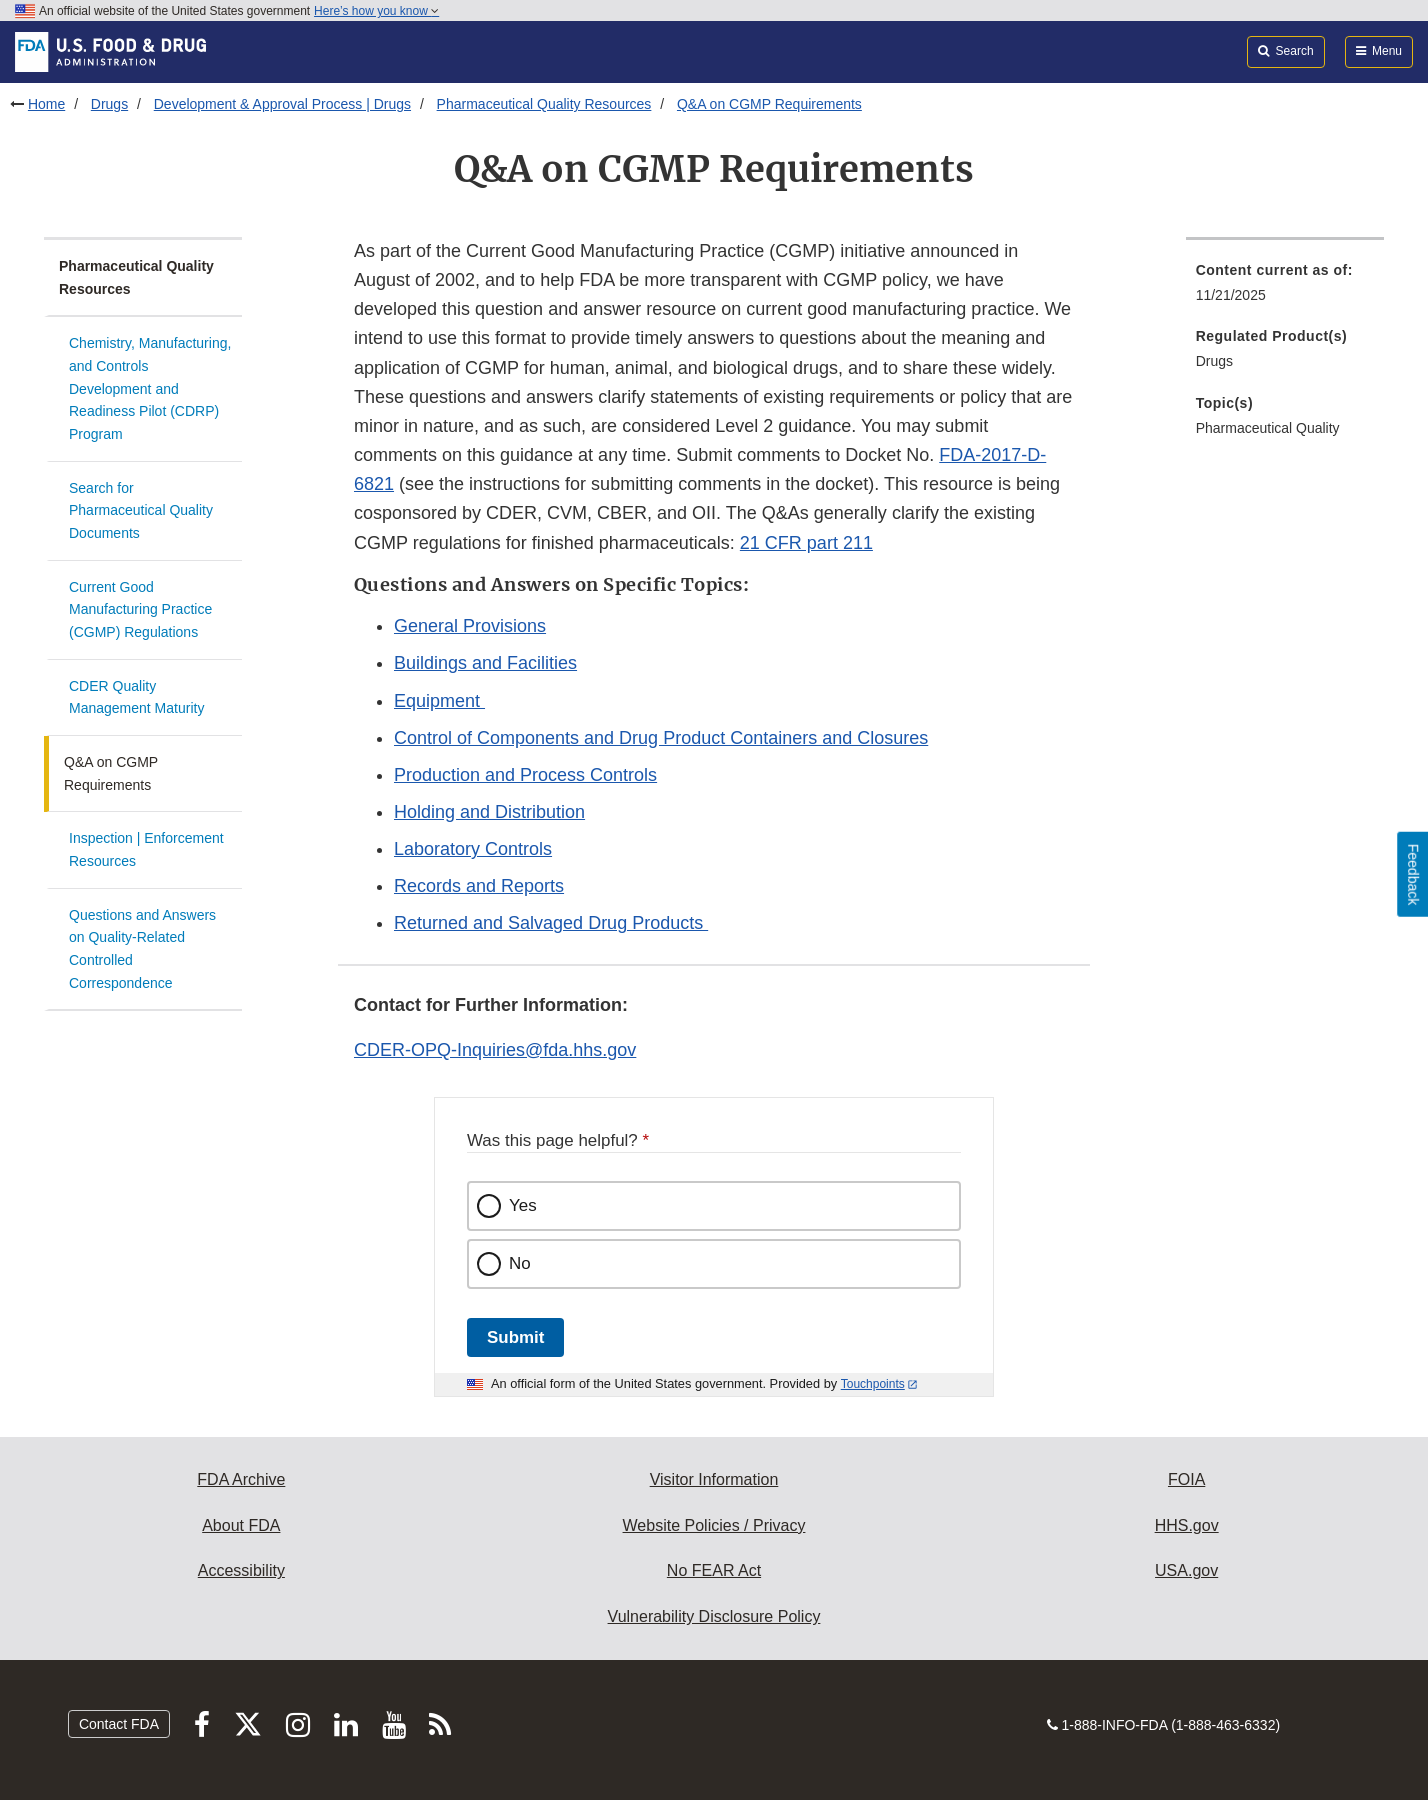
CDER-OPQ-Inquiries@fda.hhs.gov (495, 1050)
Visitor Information (714, 1479)
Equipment (439, 701)
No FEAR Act (714, 1570)
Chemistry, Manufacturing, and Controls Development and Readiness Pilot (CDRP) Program (150, 388)
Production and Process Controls (525, 775)
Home (46, 104)
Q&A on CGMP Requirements (769, 104)
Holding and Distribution (489, 812)
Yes (523, 1205)
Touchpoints (873, 1384)
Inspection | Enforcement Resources (146, 849)
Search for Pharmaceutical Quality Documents (141, 510)
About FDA (241, 1525)
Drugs (109, 104)
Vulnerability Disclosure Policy (714, 1616)
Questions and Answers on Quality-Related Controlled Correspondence (142, 949)
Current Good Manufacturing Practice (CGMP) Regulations (140, 609)
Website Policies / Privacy (714, 1525)
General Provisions (470, 626)
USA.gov (1186, 1570)
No (520, 1263)
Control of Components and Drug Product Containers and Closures (661, 738)
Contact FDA (119, 1724)
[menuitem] (1285, 288)
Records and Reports (479, 886)
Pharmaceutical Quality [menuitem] (1268, 428)
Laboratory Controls (473, 849)
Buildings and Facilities (485, 663)
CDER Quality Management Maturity (136, 697)
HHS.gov (1187, 1525)
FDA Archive (241, 1479)
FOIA (1186, 1479)
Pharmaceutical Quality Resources (544, 104)
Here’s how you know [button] (376, 11)
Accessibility (241, 1570)
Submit (515, 1337)
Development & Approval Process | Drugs (282, 104)
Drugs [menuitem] (1214, 361)
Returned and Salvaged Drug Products (551, 923)
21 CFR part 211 (806, 543)
